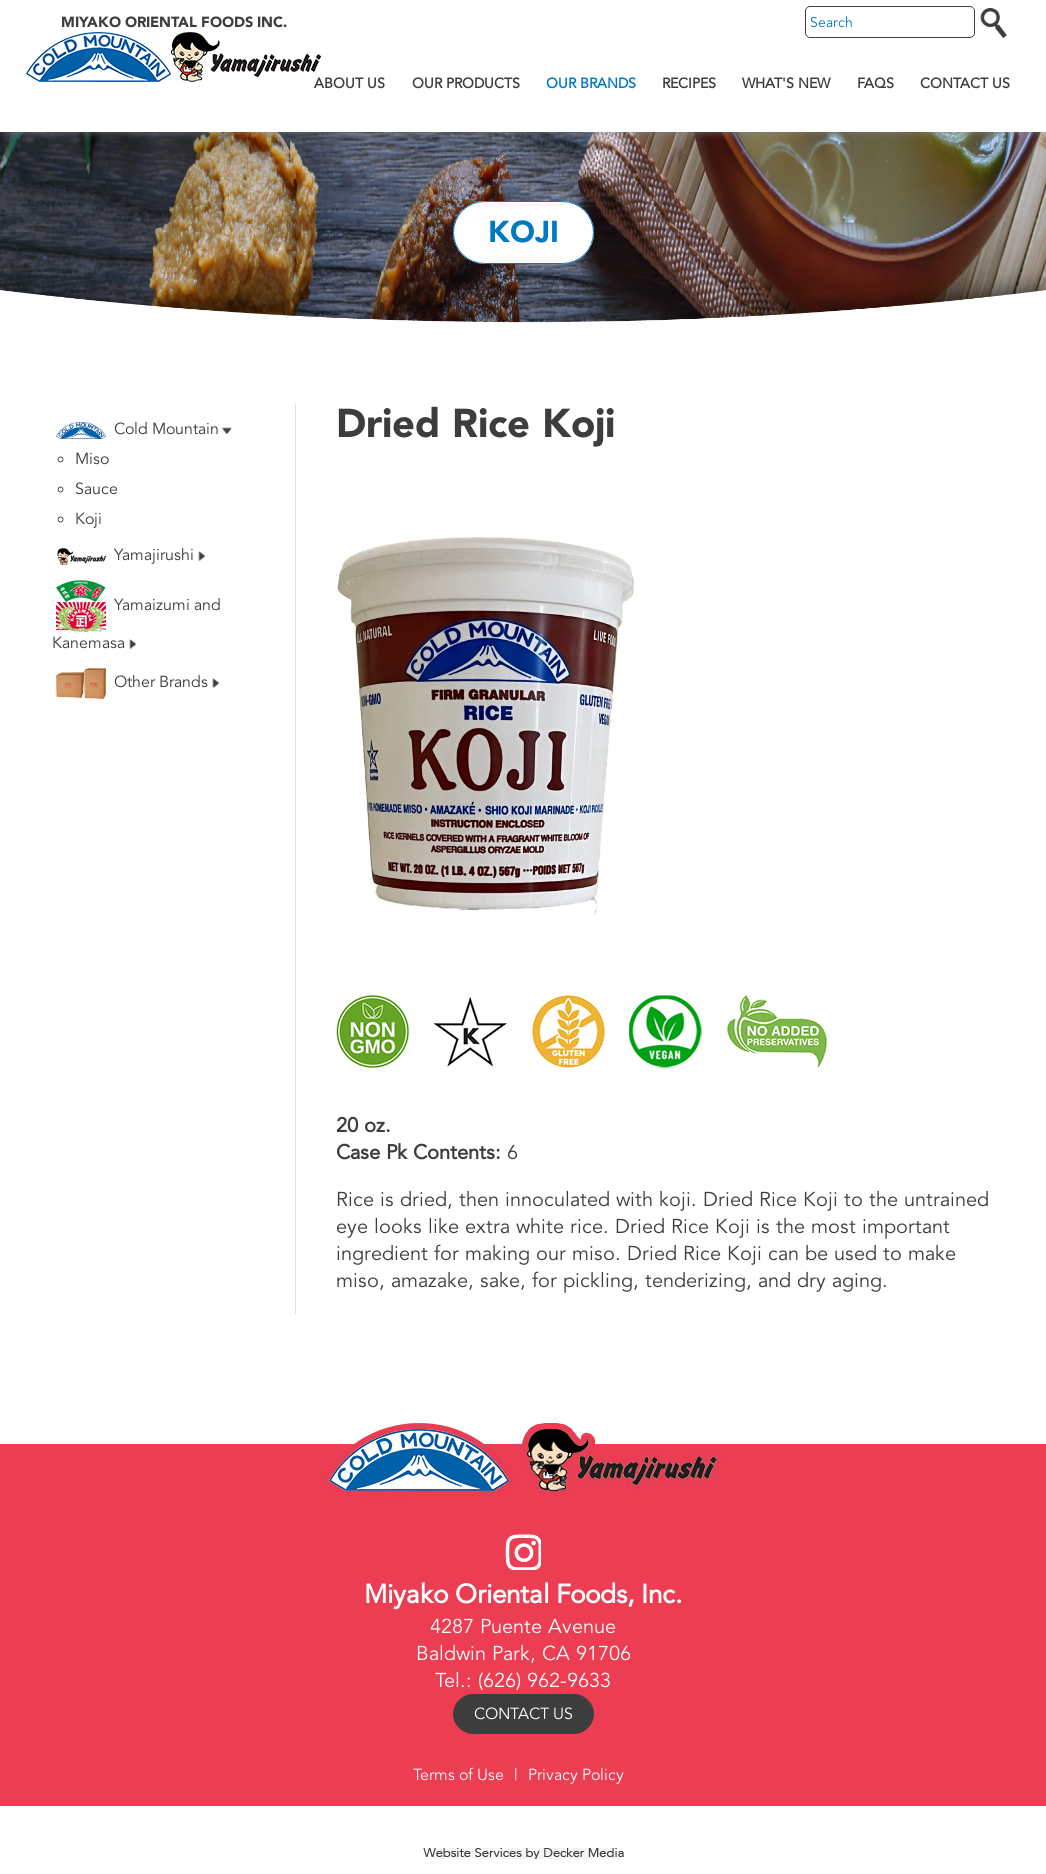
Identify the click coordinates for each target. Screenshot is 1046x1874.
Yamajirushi (130, 555)
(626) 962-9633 (544, 1680)
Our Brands (591, 83)
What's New (786, 83)
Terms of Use (458, 1775)
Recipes (689, 83)
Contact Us (965, 83)
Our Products (466, 83)
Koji (88, 519)
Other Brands (137, 683)
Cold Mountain (144, 429)
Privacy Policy (576, 1775)
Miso (92, 459)
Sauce (96, 489)
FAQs (875, 83)
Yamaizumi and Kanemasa (136, 617)
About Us (349, 83)
